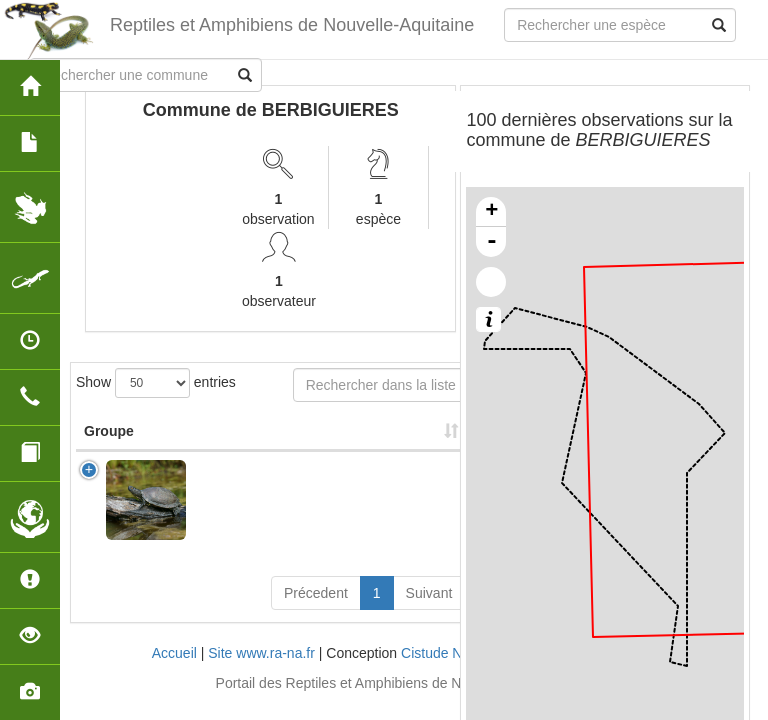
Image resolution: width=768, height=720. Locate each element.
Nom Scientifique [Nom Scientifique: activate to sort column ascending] (259, 431)
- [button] (492, 242)
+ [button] (491, 212)
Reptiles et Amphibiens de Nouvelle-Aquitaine (291, 25)
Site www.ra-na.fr (261, 653)
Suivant (429, 593)
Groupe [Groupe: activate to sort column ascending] (109, 431)
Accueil (174, 653)
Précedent (316, 593)
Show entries (156, 383)
